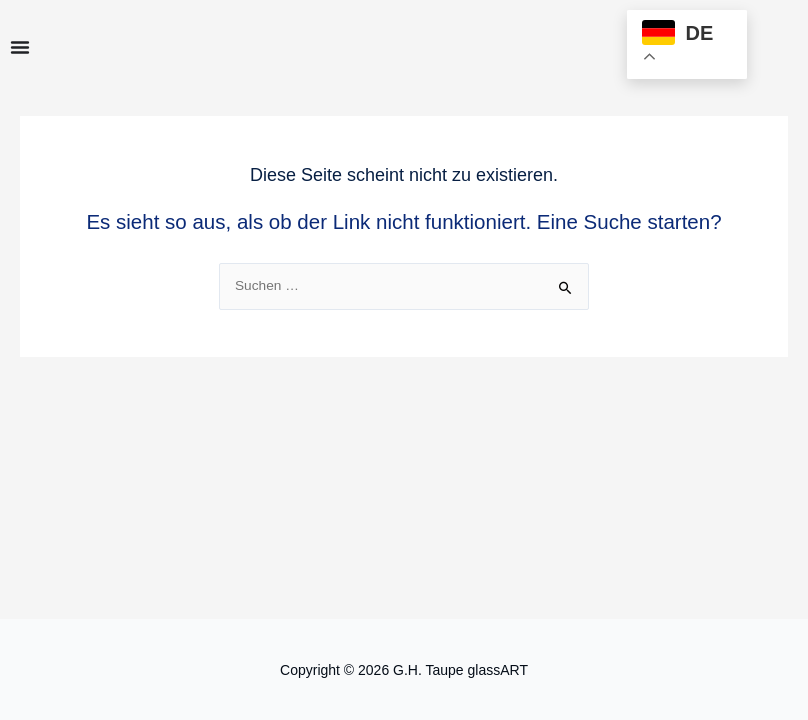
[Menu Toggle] (20, 47)
